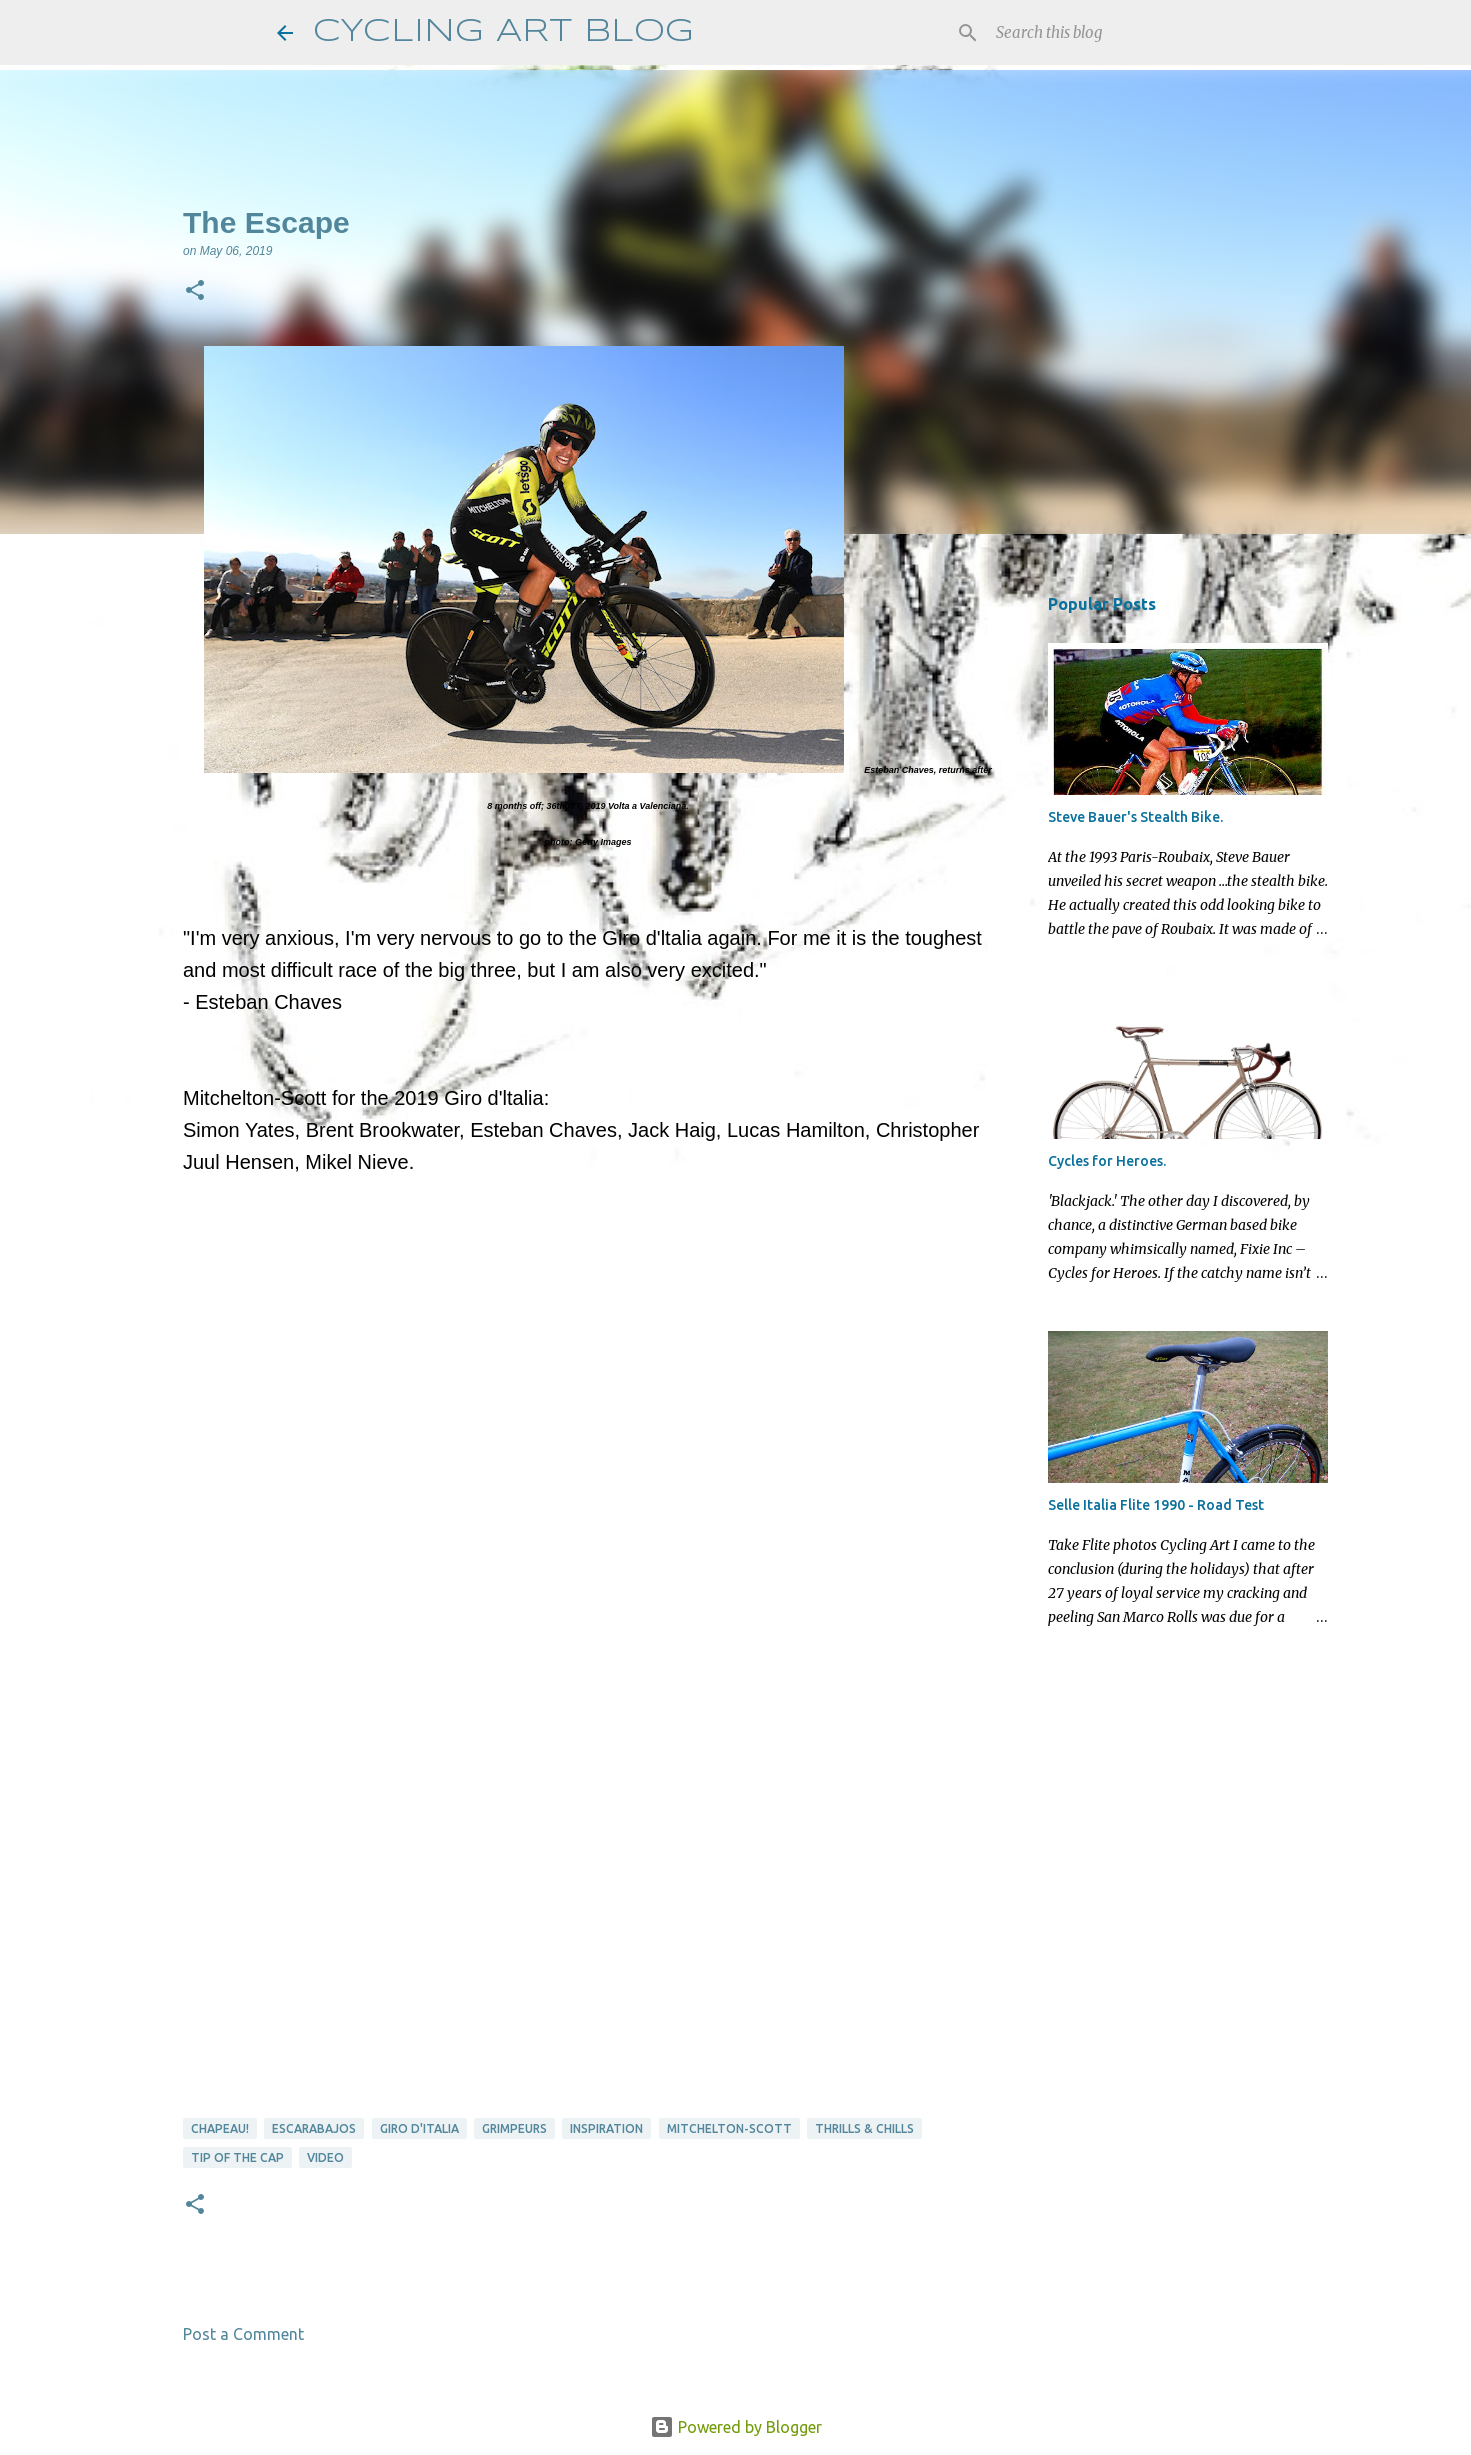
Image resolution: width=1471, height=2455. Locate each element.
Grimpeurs (514, 2128)
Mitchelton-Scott (729, 2128)
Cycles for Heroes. (1107, 1161)
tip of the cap (237, 2157)
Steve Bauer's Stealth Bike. (1135, 817)
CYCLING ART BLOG (503, 32)
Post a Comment (243, 2334)
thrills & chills (864, 2128)
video (325, 2157)
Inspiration (606, 2128)
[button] (195, 292)
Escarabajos (314, 2128)
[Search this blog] (1093, 33)
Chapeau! (220, 2128)
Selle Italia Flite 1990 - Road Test (1156, 1505)
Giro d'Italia (419, 2128)
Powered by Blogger (736, 2427)
